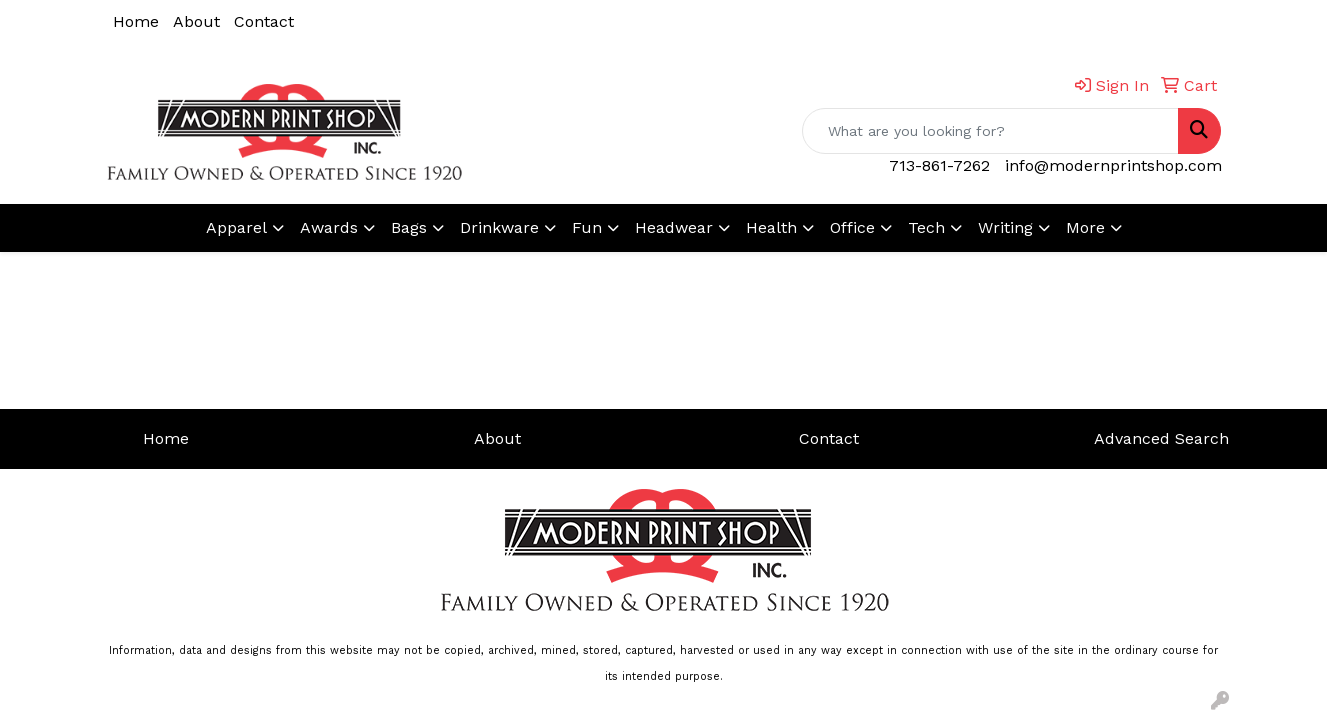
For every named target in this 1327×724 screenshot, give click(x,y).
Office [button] (852, 227)
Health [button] (771, 227)
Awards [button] (329, 227)
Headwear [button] (674, 227)
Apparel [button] (236, 227)
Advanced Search (1161, 438)
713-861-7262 (939, 165)
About (196, 21)
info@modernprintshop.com (1113, 165)
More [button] (1085, 227)
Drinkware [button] (499, 227)
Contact (264, 21)
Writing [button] (1005, 227)
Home (136, 21)
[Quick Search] (990, 131)
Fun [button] (587, 227)
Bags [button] (409, 227)
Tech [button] (926, 227)
